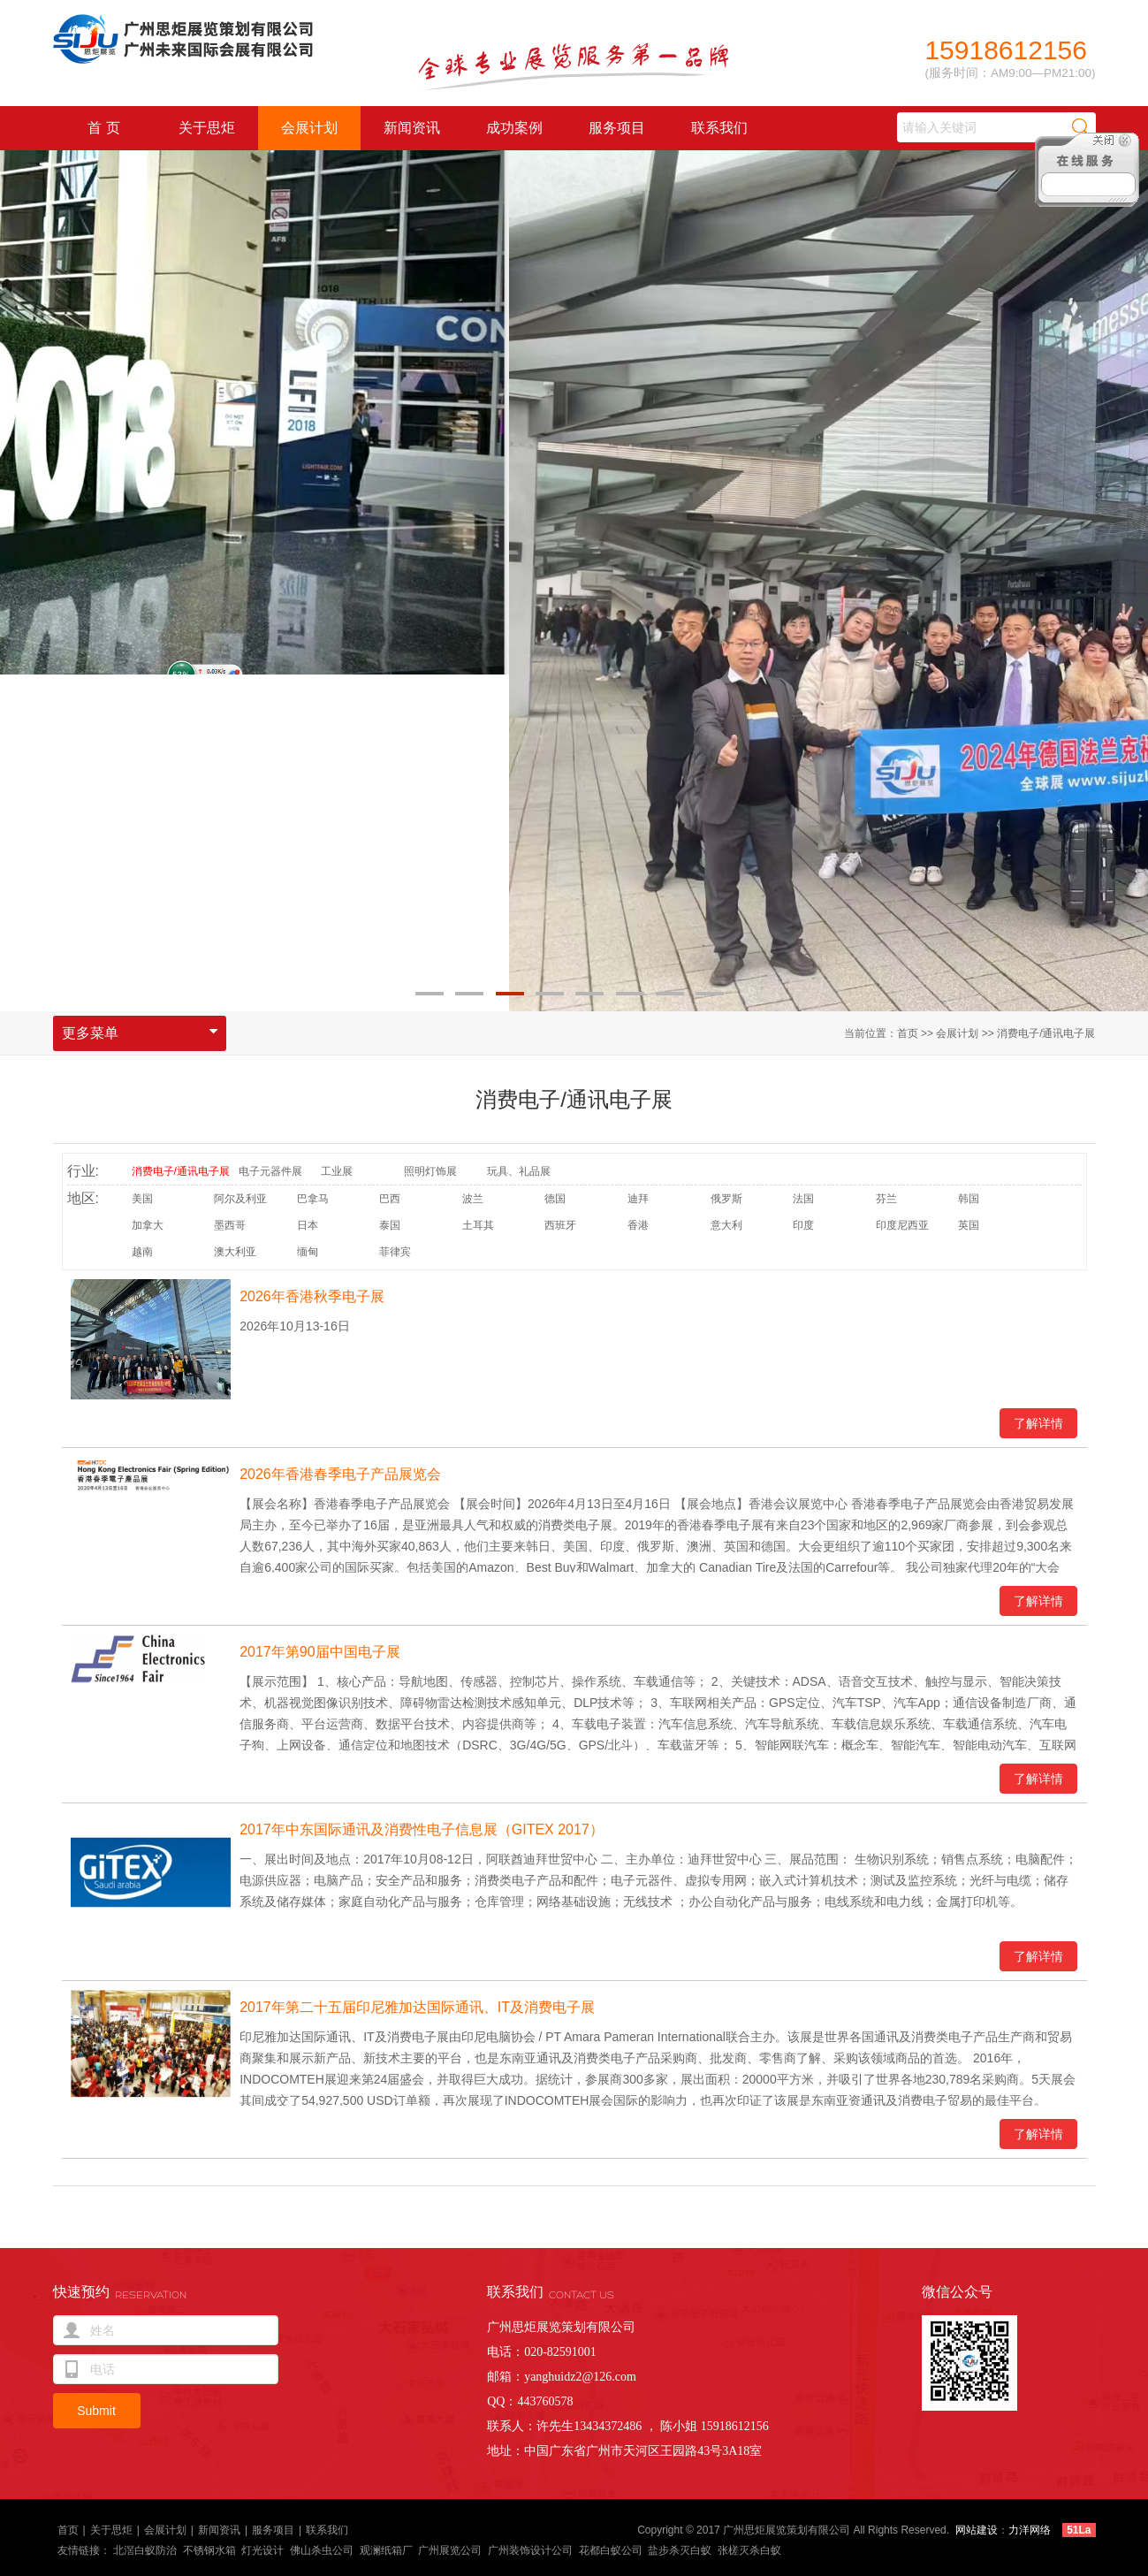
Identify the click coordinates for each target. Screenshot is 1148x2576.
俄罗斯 (726, 1199)
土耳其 (478, 1225)
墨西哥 (230, 1225)
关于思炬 (207, 127)
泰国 (389, 1225)
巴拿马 (313, 1199)
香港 (638, 1225)
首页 (907, 1033)
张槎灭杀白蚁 (749, 2550)
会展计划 (309, 127)
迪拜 (638, 1199)
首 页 (103, 127)
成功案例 (514, 127)
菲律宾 (395, 1252)
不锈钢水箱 (209, 2550)
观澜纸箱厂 (386, 2550)
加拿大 (147, 1225)
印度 (803, 1225)
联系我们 (719, 127)
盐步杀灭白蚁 (679, 2550)
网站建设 (976, 2530)
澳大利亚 (235, 1252)
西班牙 (560, 1225)
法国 (803, 1199)
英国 (968, 1225)
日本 (307, 1225)
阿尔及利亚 (240, 1199)
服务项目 (617, 127)
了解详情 (1038, 1423)
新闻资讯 (412, 127)
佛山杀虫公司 (322, 2550)
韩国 (968, 1199)
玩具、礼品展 (519, 1171)
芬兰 (886, 1199)
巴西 (389, 1199)
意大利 (726, 1225)
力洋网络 (1029, 2530)
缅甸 (307, 1252)
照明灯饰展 (430, 1171)
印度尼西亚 (902, 1225)
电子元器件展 (270, 1171)
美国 (142, 1199)
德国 (555, 1199)
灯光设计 (262, 2550)
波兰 (472, 1199)
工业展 (337, 1171)
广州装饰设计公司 (530, 2550)
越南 (142, 1252)
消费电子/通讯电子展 (1046, 1033)
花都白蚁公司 (610, 2550)
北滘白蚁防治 (145, 2550)
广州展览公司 (450, 2550)
